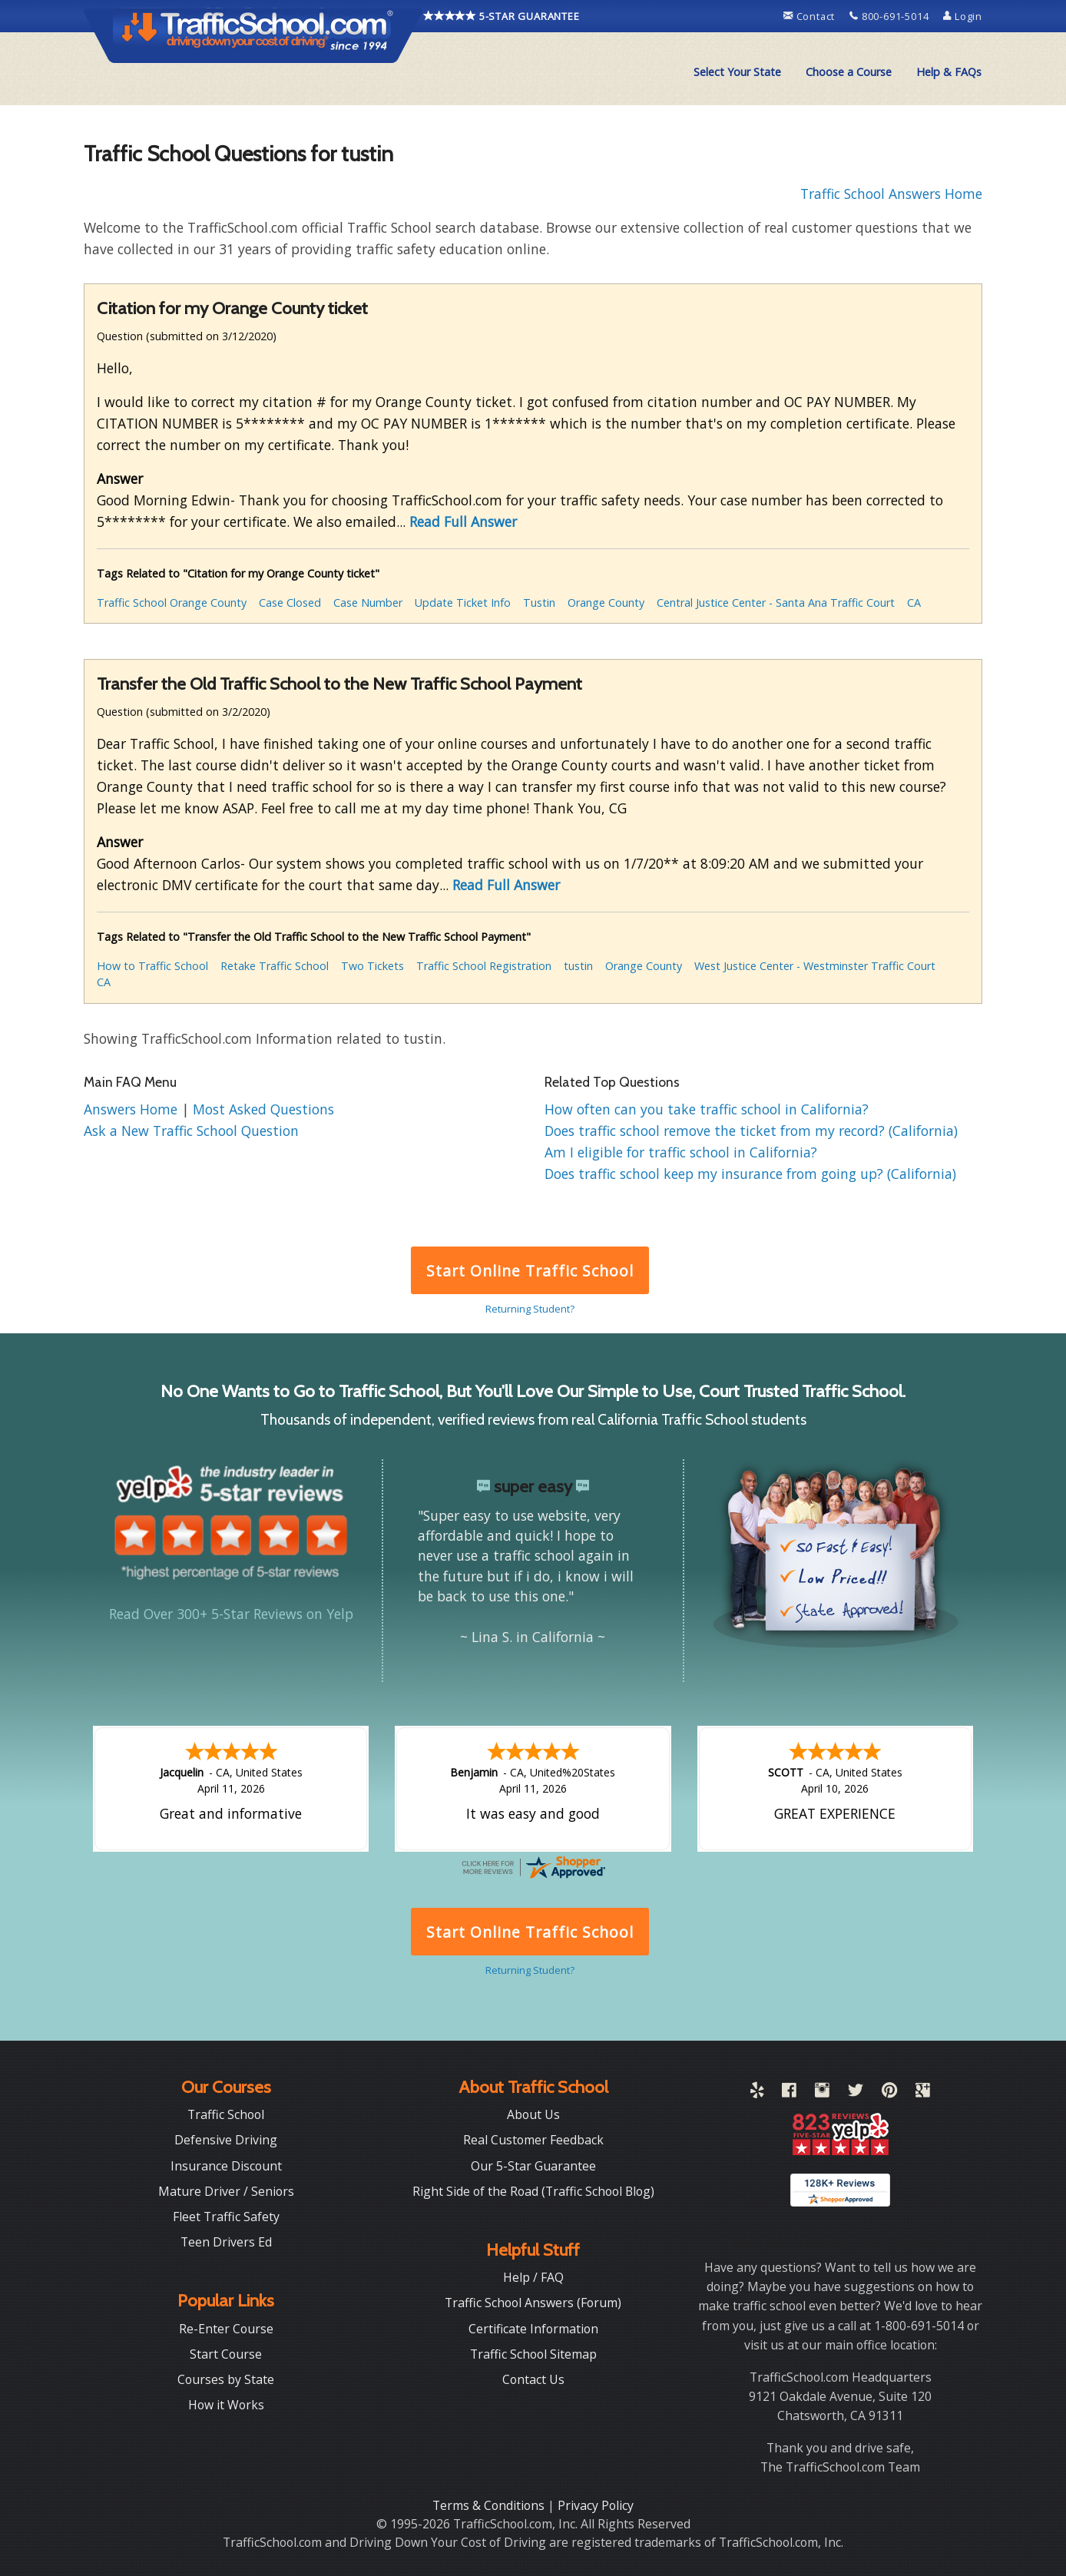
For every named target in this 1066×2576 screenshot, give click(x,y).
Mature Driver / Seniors (226, 2191)
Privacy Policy (596, 2505)
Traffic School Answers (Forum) (533, 2302)
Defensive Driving (225, 2139)
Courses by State (225, 2379)
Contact (810, 16)
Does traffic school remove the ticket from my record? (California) (751, 1130)
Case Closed (290, 602)
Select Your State (737, 72)
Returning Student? (529, 1309)
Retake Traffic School (274, 966)
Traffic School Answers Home (891, 193)
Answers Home (132, 1109)
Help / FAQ (533, 2277)
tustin (578, 966)
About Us (533, 2114)
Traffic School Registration (483, 966)
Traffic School (225, 2114)
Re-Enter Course (226, 2328)
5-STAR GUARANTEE (501, 16)
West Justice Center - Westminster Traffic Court (814, 966)
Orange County (606, 602)
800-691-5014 (890, 16)
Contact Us (533, 2379)
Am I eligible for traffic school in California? (681, 1152)
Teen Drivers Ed (226, 2241)
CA (914, 602)
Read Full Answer (463, 521)
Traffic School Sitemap (533, 2354)
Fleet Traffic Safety (226, 2216)
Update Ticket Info (463, 602)
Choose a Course (849, 72)
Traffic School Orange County (172, 602)
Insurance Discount (226, 2165)
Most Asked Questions (263, 1109)
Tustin (539, 602)
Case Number (367, 602)
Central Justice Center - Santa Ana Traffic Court (776, 602)
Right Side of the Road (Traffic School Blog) (533, 2191)
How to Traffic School (152, 966)
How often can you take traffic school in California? (707, 1109)
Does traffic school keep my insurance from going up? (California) (750, 1173)
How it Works (226, 2404)
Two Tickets (372, 966)
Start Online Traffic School (529, 1270)
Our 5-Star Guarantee (533, 2165)
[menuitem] (737, 72)
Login (962, 16)
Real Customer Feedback (533, 2139)
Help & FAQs (949, 72)
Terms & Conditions (490, 2505)
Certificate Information (533, 2328)
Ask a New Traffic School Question (191, 1130)
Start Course (226, 2354)
